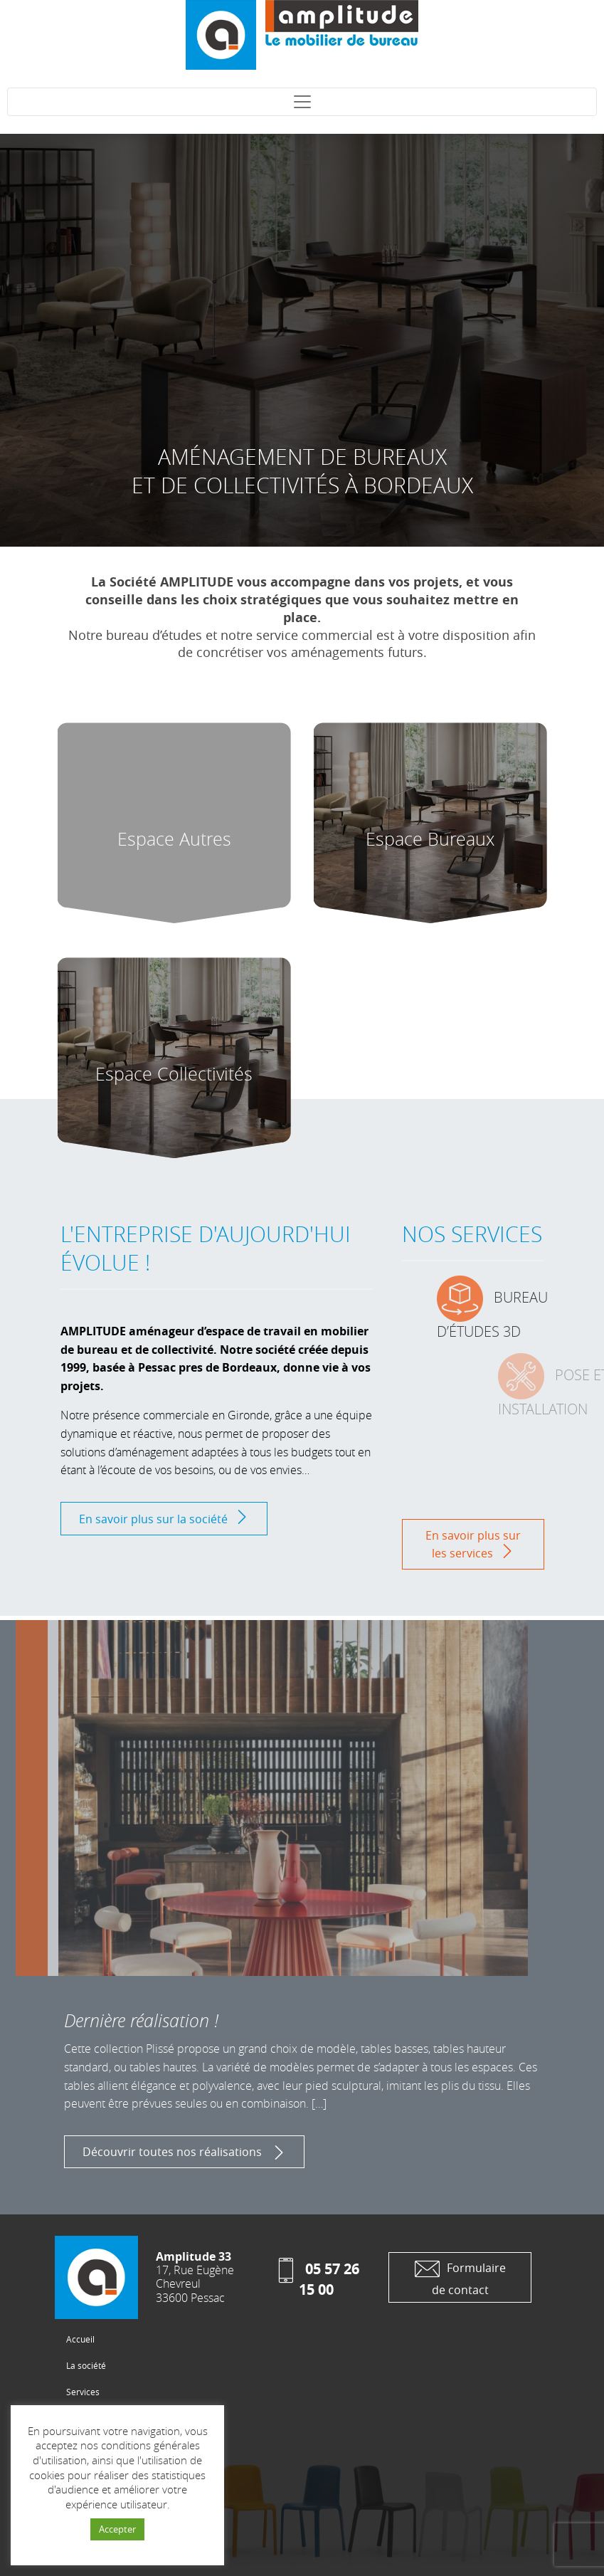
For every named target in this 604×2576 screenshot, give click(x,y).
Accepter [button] (117, 2529)
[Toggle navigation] (302, 102)
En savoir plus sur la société (164, 1518)
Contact (81, 2470)
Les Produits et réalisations (119, 2418)
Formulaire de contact (460, 2277)
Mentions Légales (101, 2496)
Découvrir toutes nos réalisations (184, 2152)
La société (86, 2365)
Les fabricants (94, 2443)
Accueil (80, 2339)
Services (83, 2391)
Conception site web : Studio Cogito (135, 2522)
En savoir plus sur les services (473, 1544)
